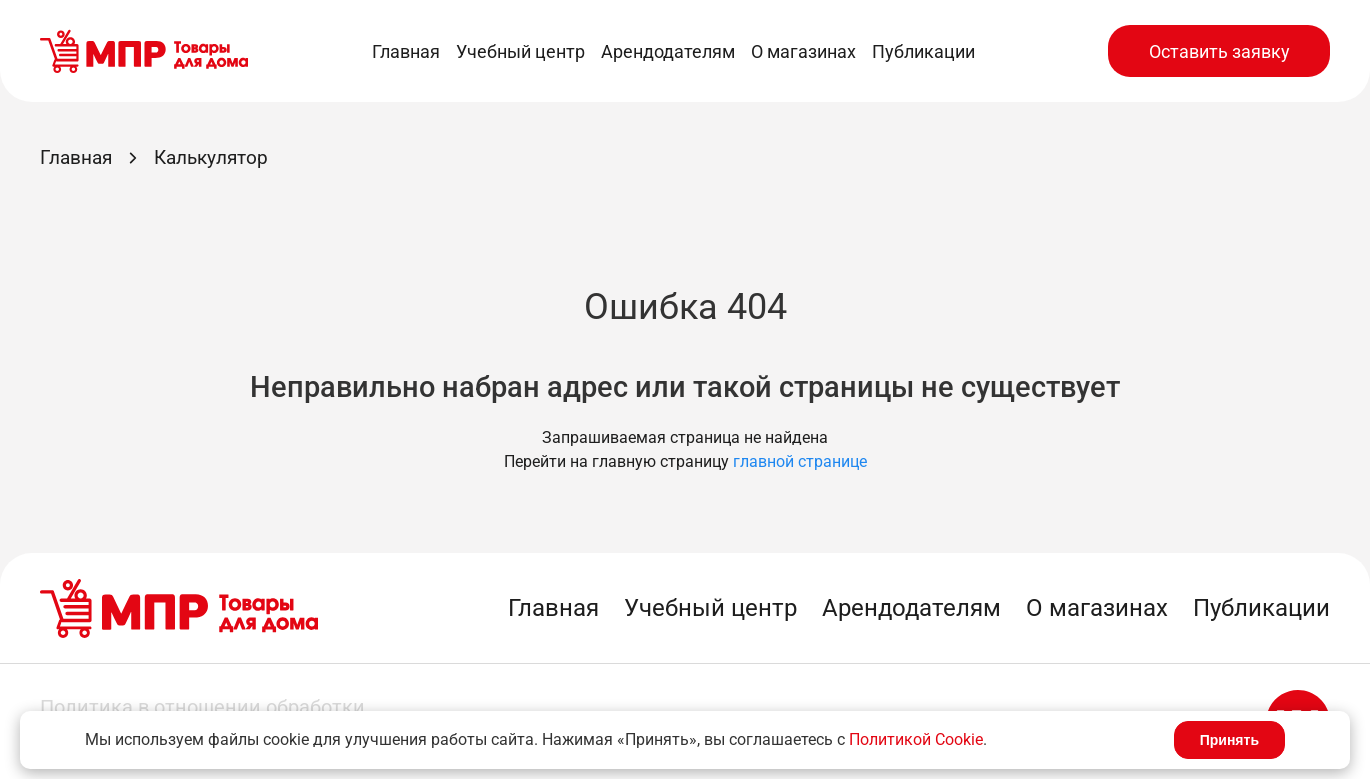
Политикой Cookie (916, 739)
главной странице (800, 461)
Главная (406, 51)
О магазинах (803, 51)
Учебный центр (520, 51)
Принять (1229, 740)
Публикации (923, 51)
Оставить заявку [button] (1219, 51)
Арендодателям (668, 51)
